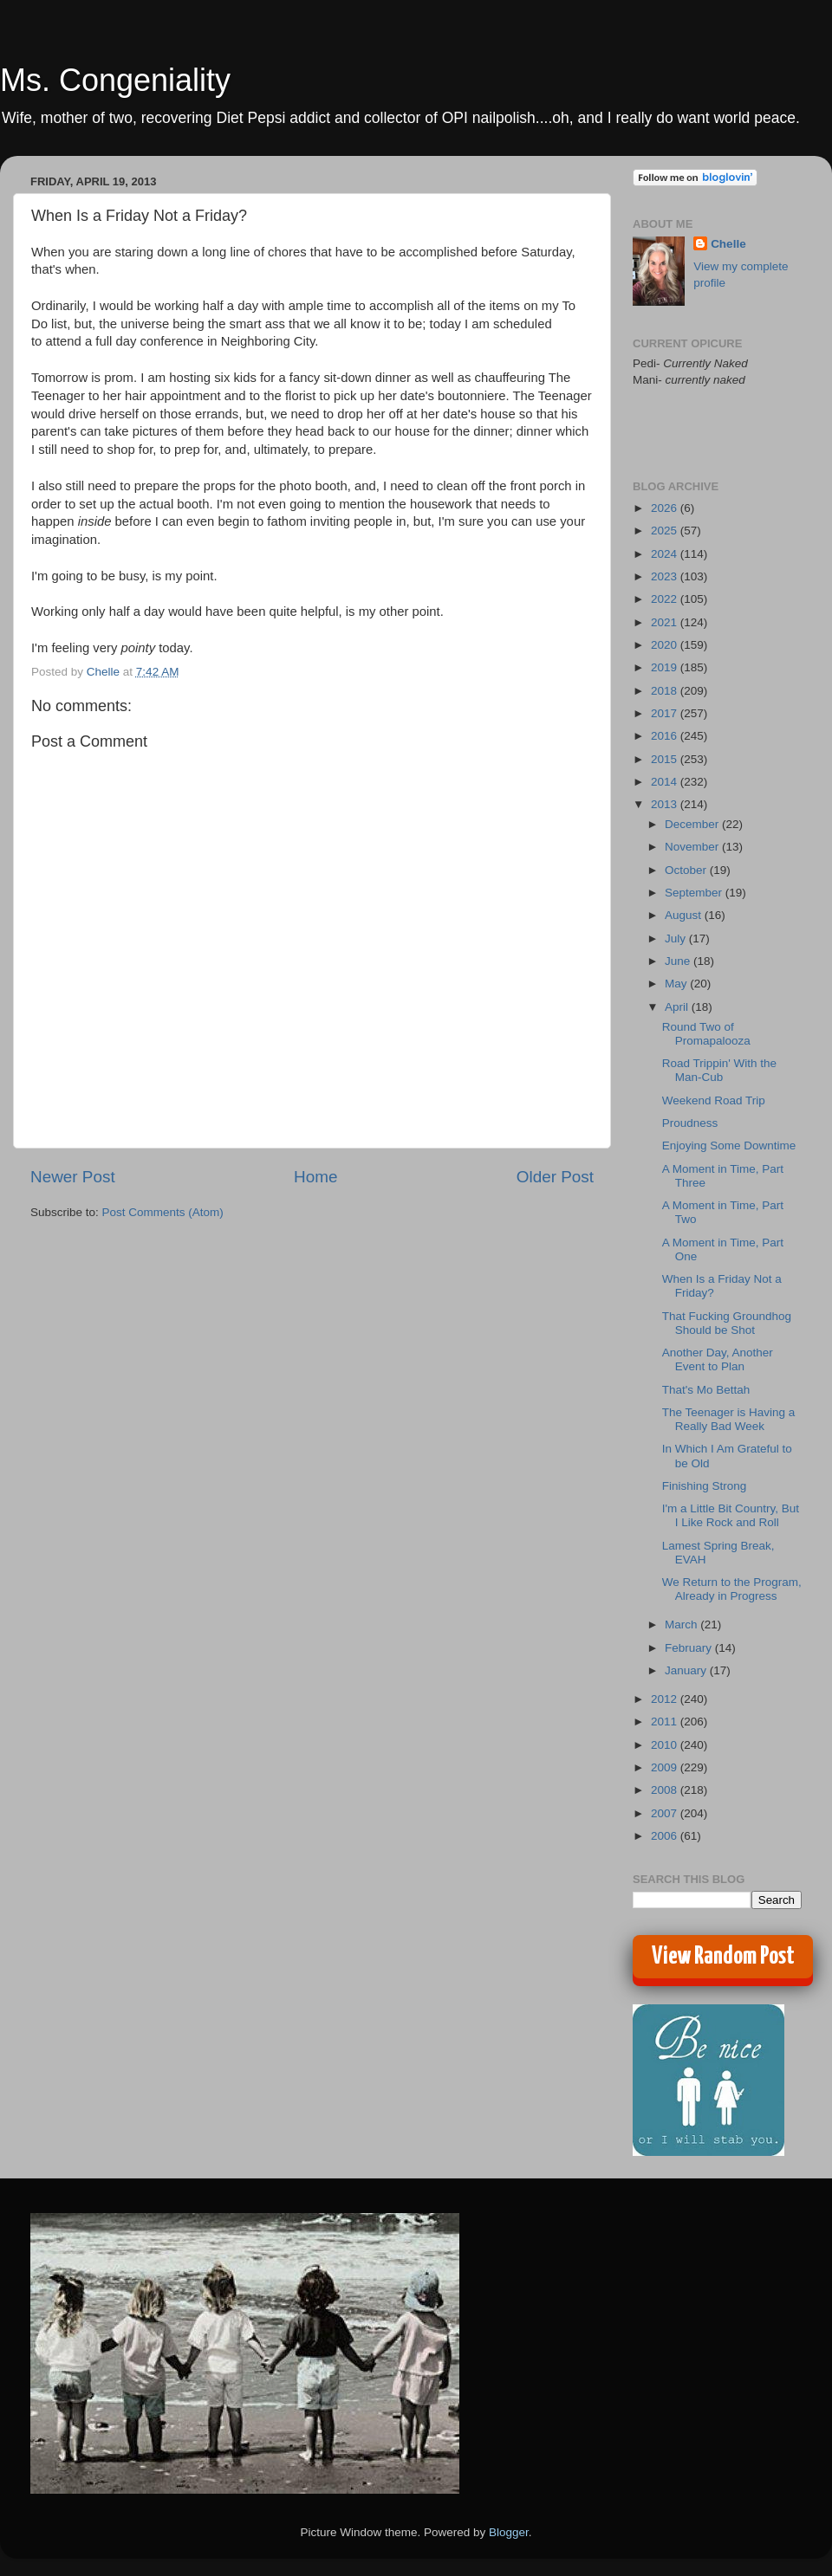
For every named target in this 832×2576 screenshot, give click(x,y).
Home (315, 1177)
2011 (665, 1721)
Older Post (555, 1177)
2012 (665, 1699)
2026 (665, 508)
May (677, 983)
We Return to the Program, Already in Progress (732, 1589)
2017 (665, 713)
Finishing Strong (704, 1485)
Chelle (728, 243)
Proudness (690, 1122)
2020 (665, 644)
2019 (665, 667)
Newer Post (72, 1177)
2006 (665, 1835)
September (695, 892)
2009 (665, 1767)
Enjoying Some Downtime (729, 1145)
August (685, 915)
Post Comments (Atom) (163, 1212)
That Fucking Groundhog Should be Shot (726, 1323)
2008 (665, 1789)
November (693, 846)
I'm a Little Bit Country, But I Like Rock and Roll (730, 1515)
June (679, 961)
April (678, 1006)
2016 (665, 735)
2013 (665, 804)
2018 (665, 690)
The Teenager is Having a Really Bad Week (729, 1419)
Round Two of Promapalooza (706, 1033)
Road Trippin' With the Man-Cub (719, 1070)
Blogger (509, 2532)
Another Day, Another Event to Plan (717, 1359)
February (690, 1647)
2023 (665, 576)
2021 (665, 622)
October (687, 870)
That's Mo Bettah (706, 1389)
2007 (665, 1813)
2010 (665, 1744)
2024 (665, 553)
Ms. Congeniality (115, 80)
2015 (665, 759)
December (693, 824)
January (687, 1670)
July (677, 938)
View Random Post (723, 1957)
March (682, 1624)
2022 (665, 598)
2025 (665, 530)
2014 (665, 781)
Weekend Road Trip (713, 1100)
